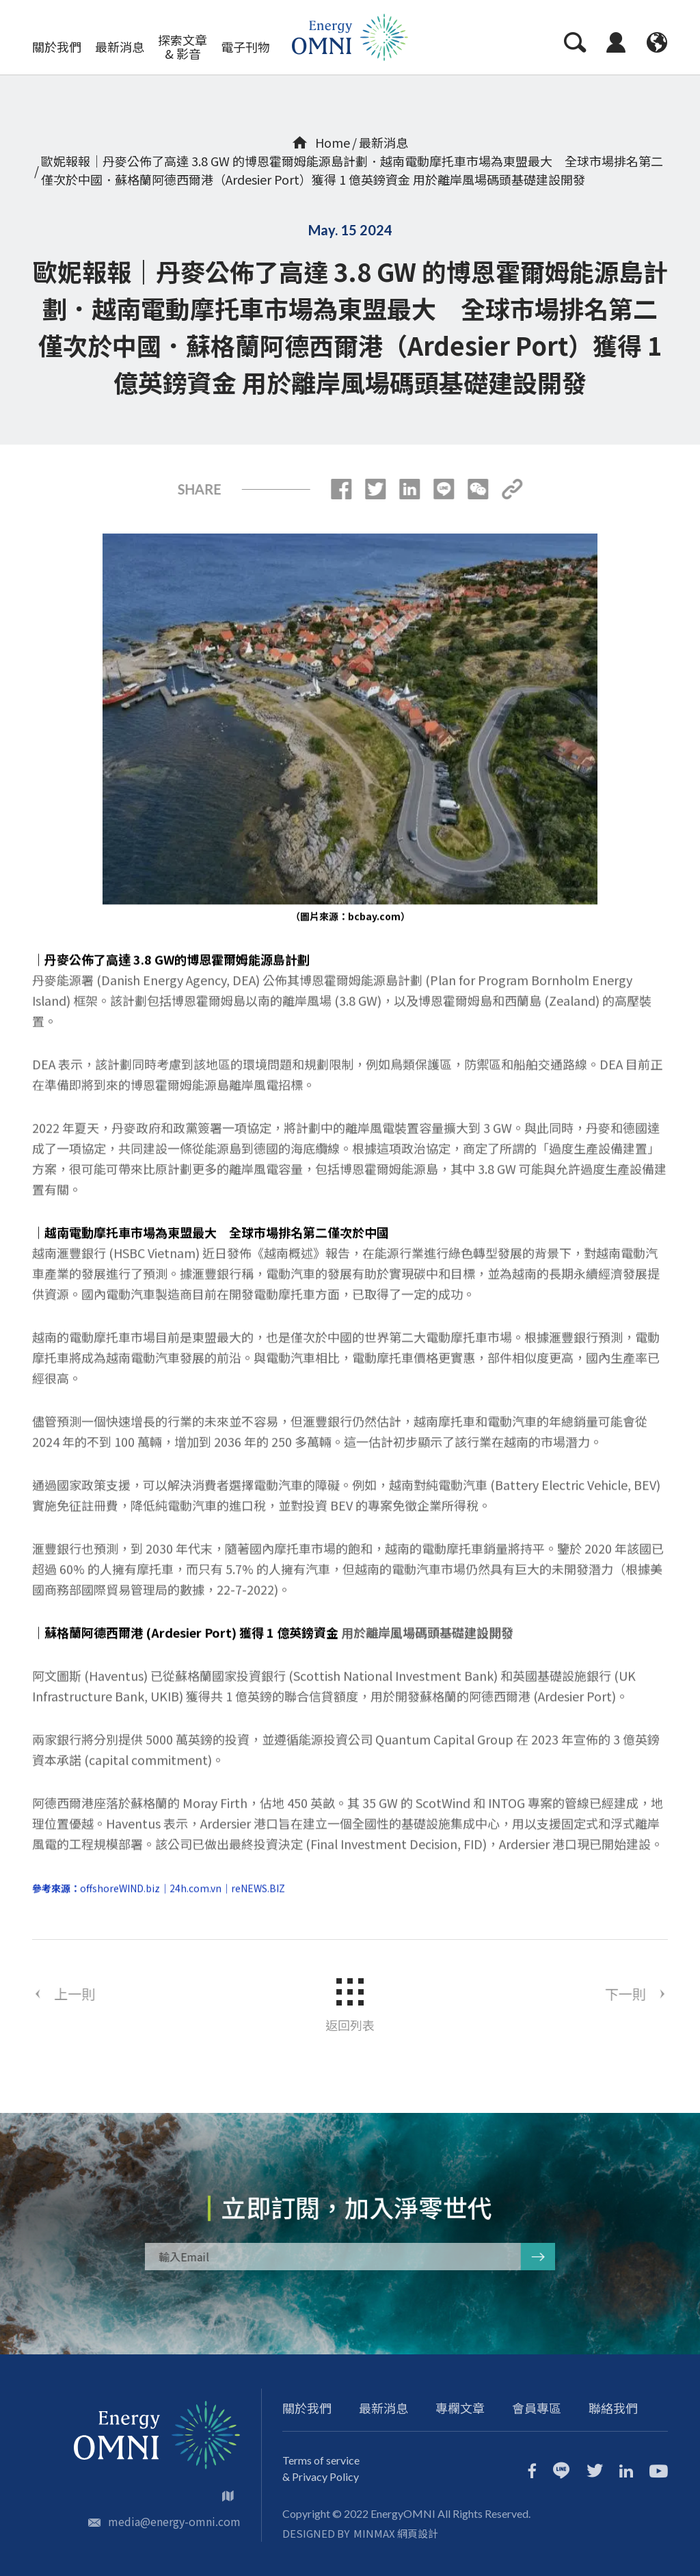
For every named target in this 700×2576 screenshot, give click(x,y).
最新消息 (119, 46)
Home (321, 142)
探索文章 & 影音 (182, 46)
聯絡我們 (613, 2408)
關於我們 (56, 46)
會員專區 (536, 2408)
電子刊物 (245, 46)
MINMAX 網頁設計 (395, 2533)
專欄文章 (460, 2408)
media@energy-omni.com (174, 2521)
